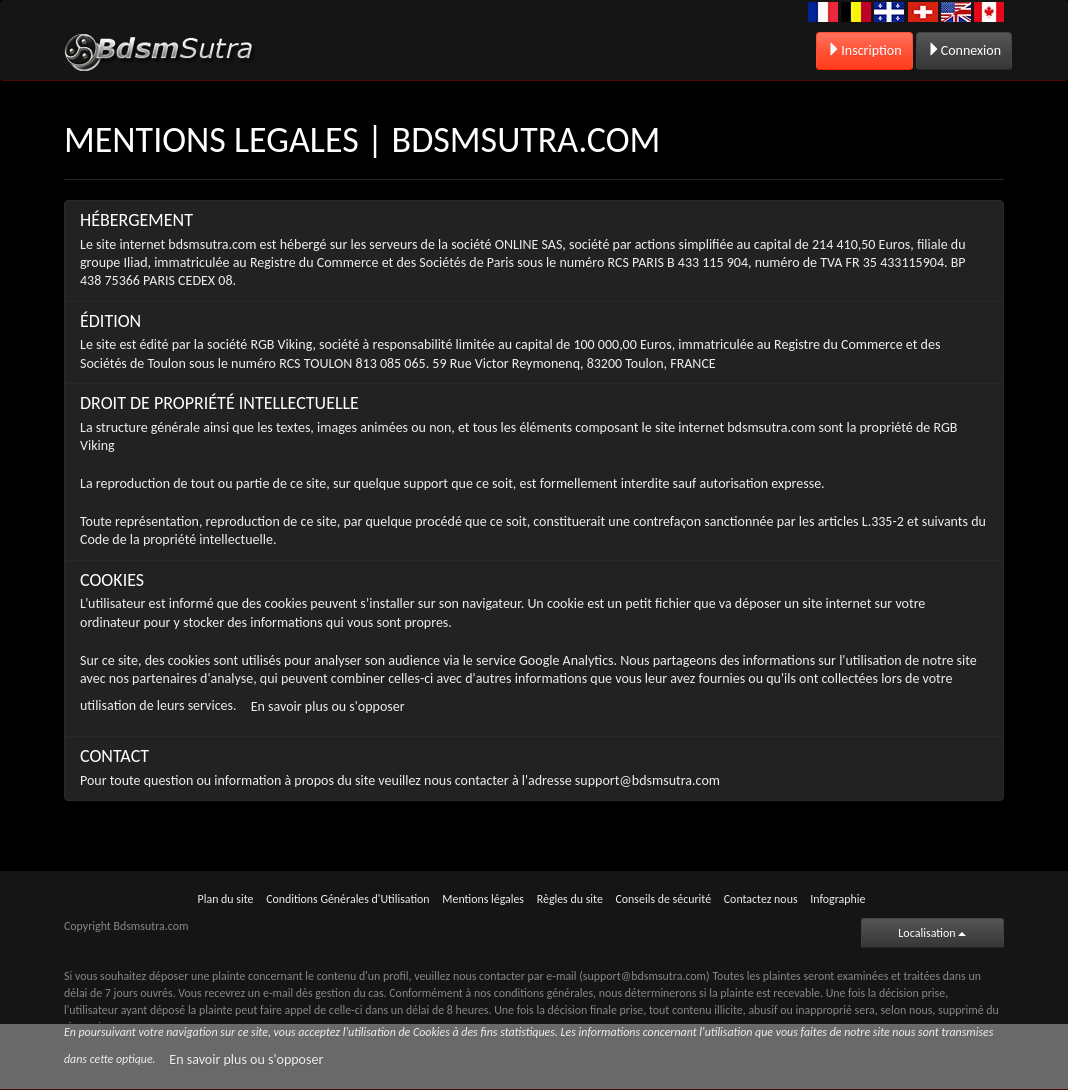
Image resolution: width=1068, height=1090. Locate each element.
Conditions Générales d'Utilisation (347, 899)
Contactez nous (761, 899)
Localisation (932, 933)
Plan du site (226, 899)
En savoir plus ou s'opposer (328, 706)
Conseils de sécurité (664, 899)
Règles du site (570, 899)
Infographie (837, 899)
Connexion (964, 50)
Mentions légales (483, 899)
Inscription (864, 50)
